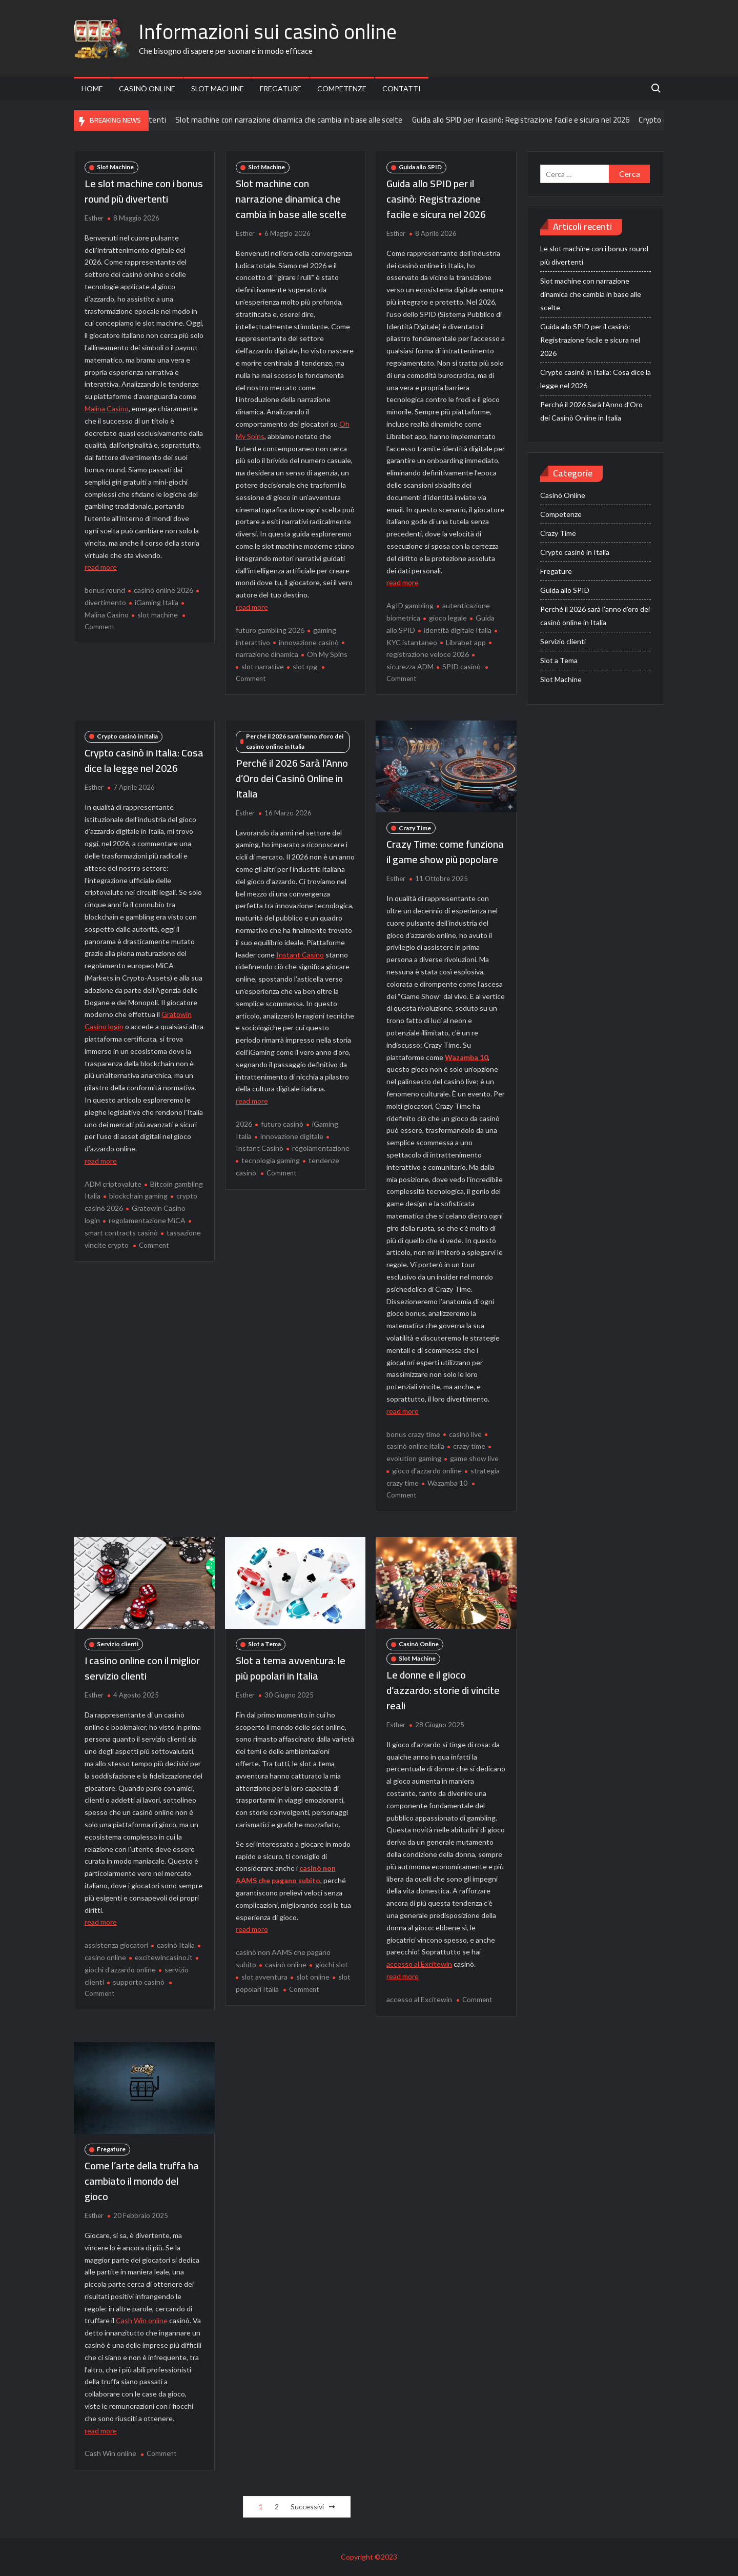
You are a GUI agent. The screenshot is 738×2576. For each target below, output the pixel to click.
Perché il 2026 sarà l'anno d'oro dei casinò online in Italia (294, 741)
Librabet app (466, 642)
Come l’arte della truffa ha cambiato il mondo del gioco (142, 2181)
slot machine (157, 614)
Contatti (401, 88)
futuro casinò (282, 1124)
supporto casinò (139, 1982)
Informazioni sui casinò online (268, 31)
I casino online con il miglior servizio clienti (142, 1668)
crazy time (469, 1446)
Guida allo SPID (420, 167)
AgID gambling (410, 605)
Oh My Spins (327, 654)
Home (92, 88)
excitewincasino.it (164, 1957)
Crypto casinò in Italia (127, 736)
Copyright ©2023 (369, 2556)
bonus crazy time (413, 1434)
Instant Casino (300, 954)
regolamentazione (321, 1148)
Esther (94, 218)
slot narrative (262, 666)
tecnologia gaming (270, 1160)
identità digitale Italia (457, 630)
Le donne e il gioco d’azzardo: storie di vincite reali (443, 1690)
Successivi (307, 2506)
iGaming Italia (156, 602)
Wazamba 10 (466, 1057)
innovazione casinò (309, 642)
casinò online (285, 1964)
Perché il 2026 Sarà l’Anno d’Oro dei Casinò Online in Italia (292, 778)
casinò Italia (176, 1945)
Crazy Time (415, 828)
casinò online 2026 (163, 590)
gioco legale (448, 617)
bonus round (105, 590)
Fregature (280, 88)
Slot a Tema (264, 1644)
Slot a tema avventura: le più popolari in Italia (290, 1668)
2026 (244, 1124)
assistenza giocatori (116, 1945)
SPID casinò (461, 666)
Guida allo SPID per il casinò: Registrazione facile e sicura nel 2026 (548, 118)
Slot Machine (217, 88)
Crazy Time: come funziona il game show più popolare (445, 851)
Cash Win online (142, 2320)
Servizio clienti (117, 1644)
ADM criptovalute (113, 1184)
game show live (474, 1458)
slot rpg (305, 666)
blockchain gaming (138, 1195)
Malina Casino (107, 408)
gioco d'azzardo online (427, 1470)
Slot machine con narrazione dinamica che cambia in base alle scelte (315, 118)
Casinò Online (147, 88)
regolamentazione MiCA (147, 1220)
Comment (99, 627)
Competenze (341, 88)
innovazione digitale (291, 1136)
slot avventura (264, 1976)
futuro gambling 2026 (270, 630)
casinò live (465, 1434)
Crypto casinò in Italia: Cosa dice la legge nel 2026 (144, 760)
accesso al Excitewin (419, 1964)
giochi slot (331, 1964)
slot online (313, 1976)
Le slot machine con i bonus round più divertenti (144, 191)
